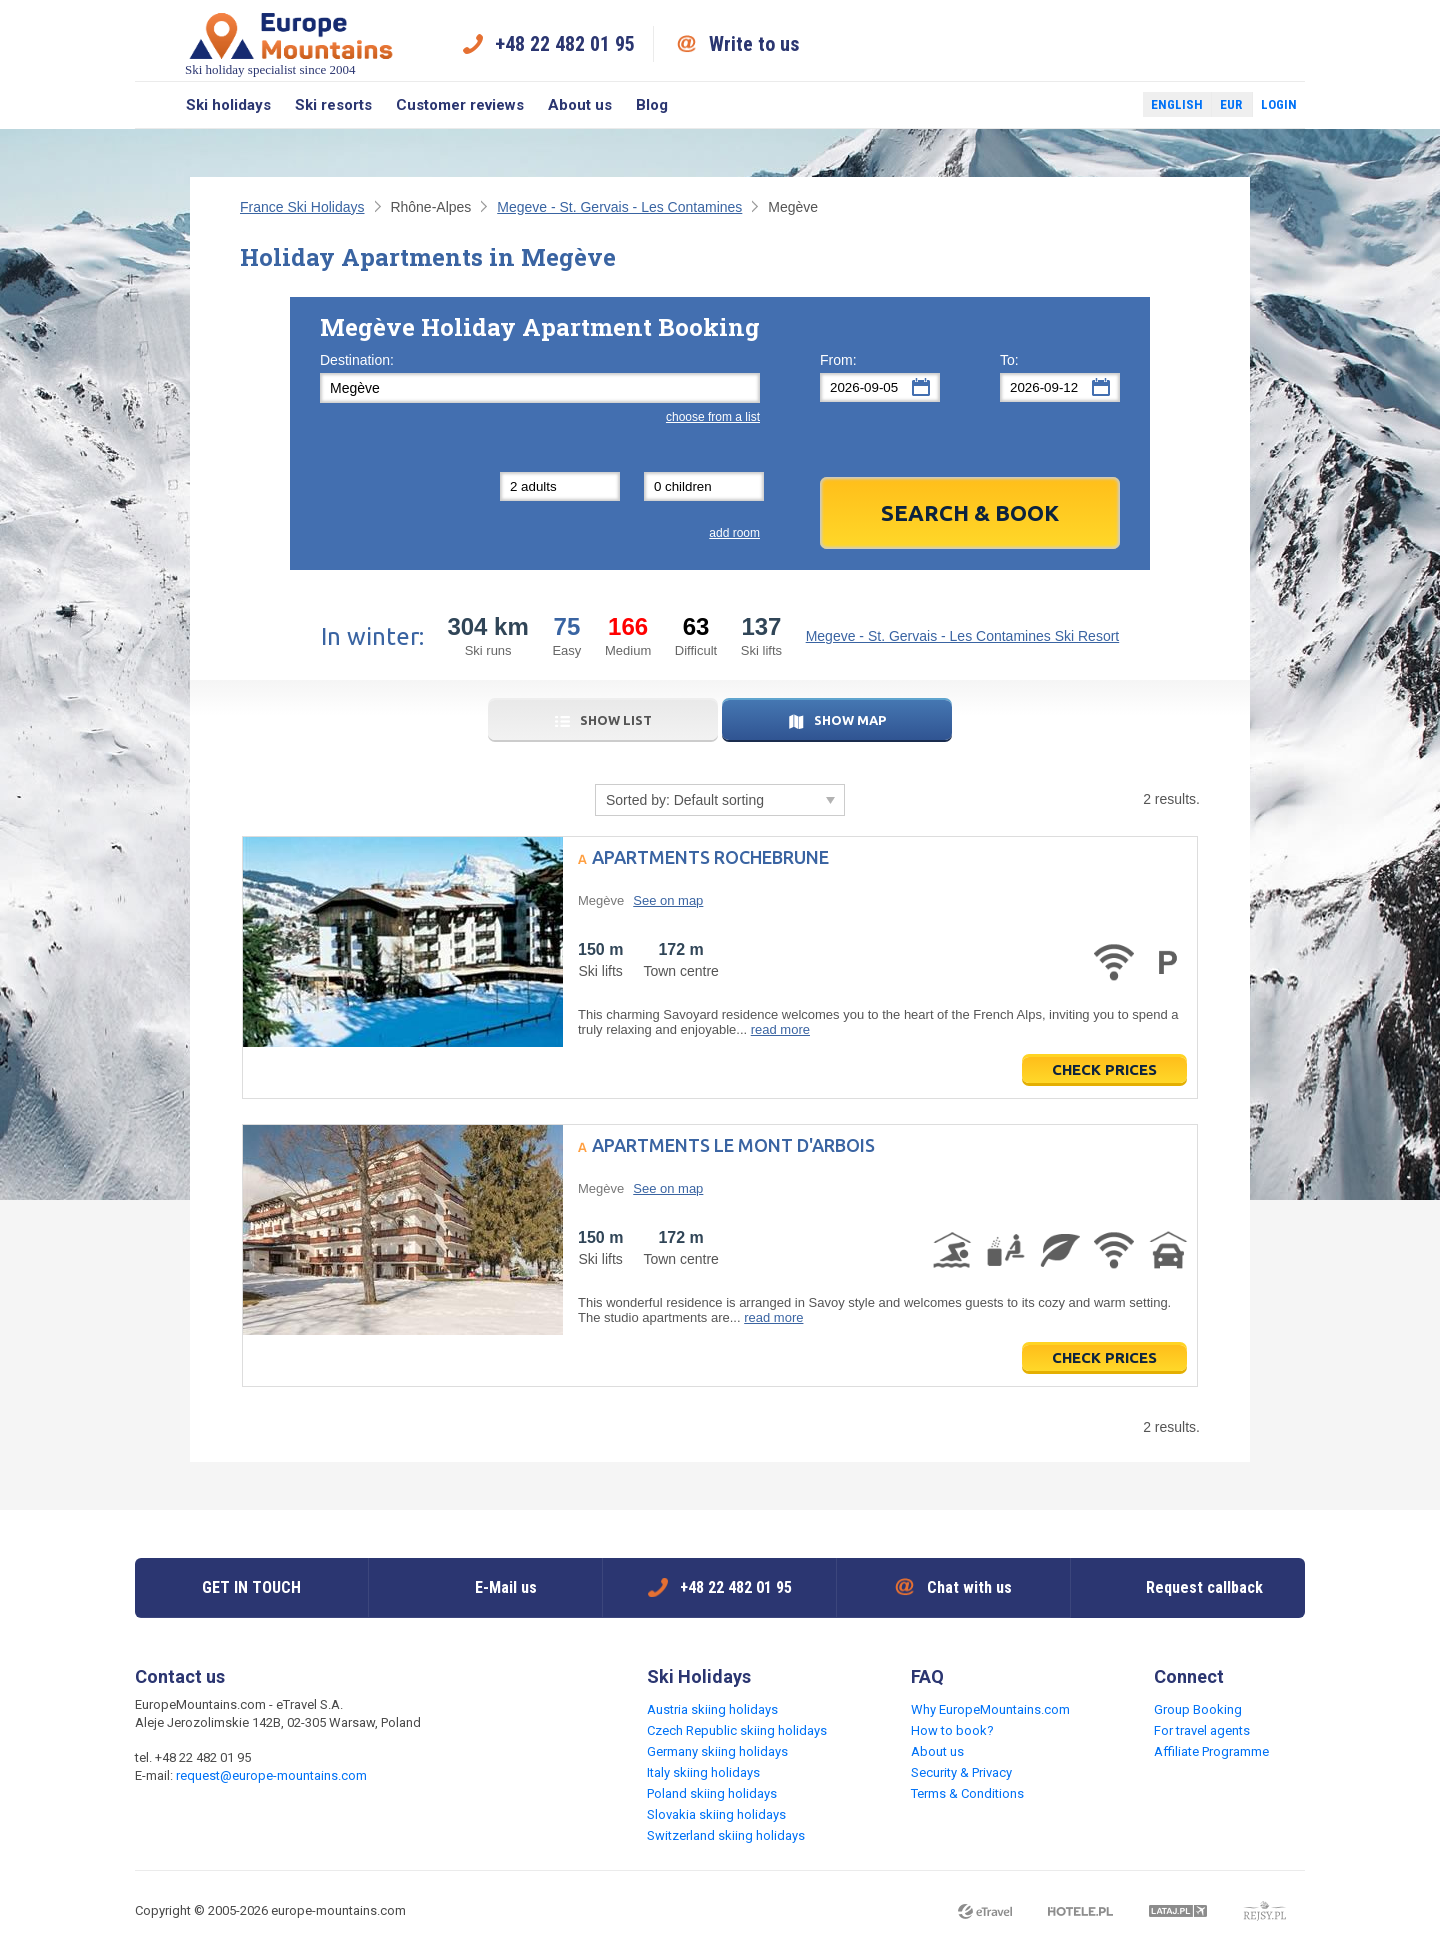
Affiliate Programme (1211, 1751)
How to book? (952, 1730)
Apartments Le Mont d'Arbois (733, 1145)
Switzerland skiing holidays (726, 1835)
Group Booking (1198, 1709)
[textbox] (540, 388)
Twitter (1109, 105)
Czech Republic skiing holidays (737, 1730)
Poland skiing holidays (712, 1793)
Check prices (1104, 1069)
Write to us (754, 44)
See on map (668, 900)
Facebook (1080, 105)
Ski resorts (333, 105)
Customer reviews (460, 105)
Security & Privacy (961, 1772)
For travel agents (1202, 1730)
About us (580, 105)
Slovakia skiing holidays (716, 1814)
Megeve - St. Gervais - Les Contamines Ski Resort (963, 636)
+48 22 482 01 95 (565, 44)
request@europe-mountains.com (271, 1775)
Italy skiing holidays (703, 1772)
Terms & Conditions (967, 1793)
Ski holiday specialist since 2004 (291, 43)
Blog (652, 105)
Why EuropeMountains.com (990, 1709)
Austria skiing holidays (712, 1709)
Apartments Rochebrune (710, 857)
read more (780, 1029)
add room (734, 533)
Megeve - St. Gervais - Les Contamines (619, 207)
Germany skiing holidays (717, 1751)
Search (154, 105)
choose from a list (713, 417)
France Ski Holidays (302, 207)
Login (1279, 104)
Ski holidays (228, 105)
